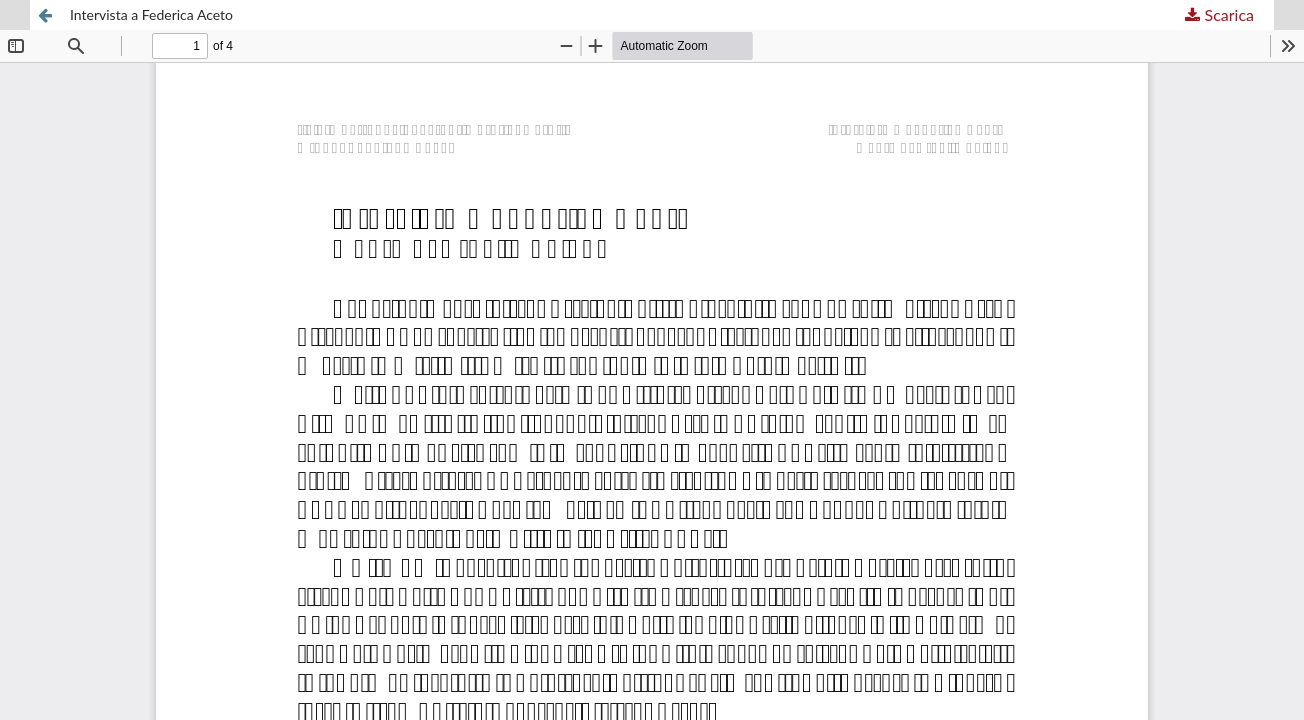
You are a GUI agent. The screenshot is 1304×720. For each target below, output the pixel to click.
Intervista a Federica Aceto (151, 14)
